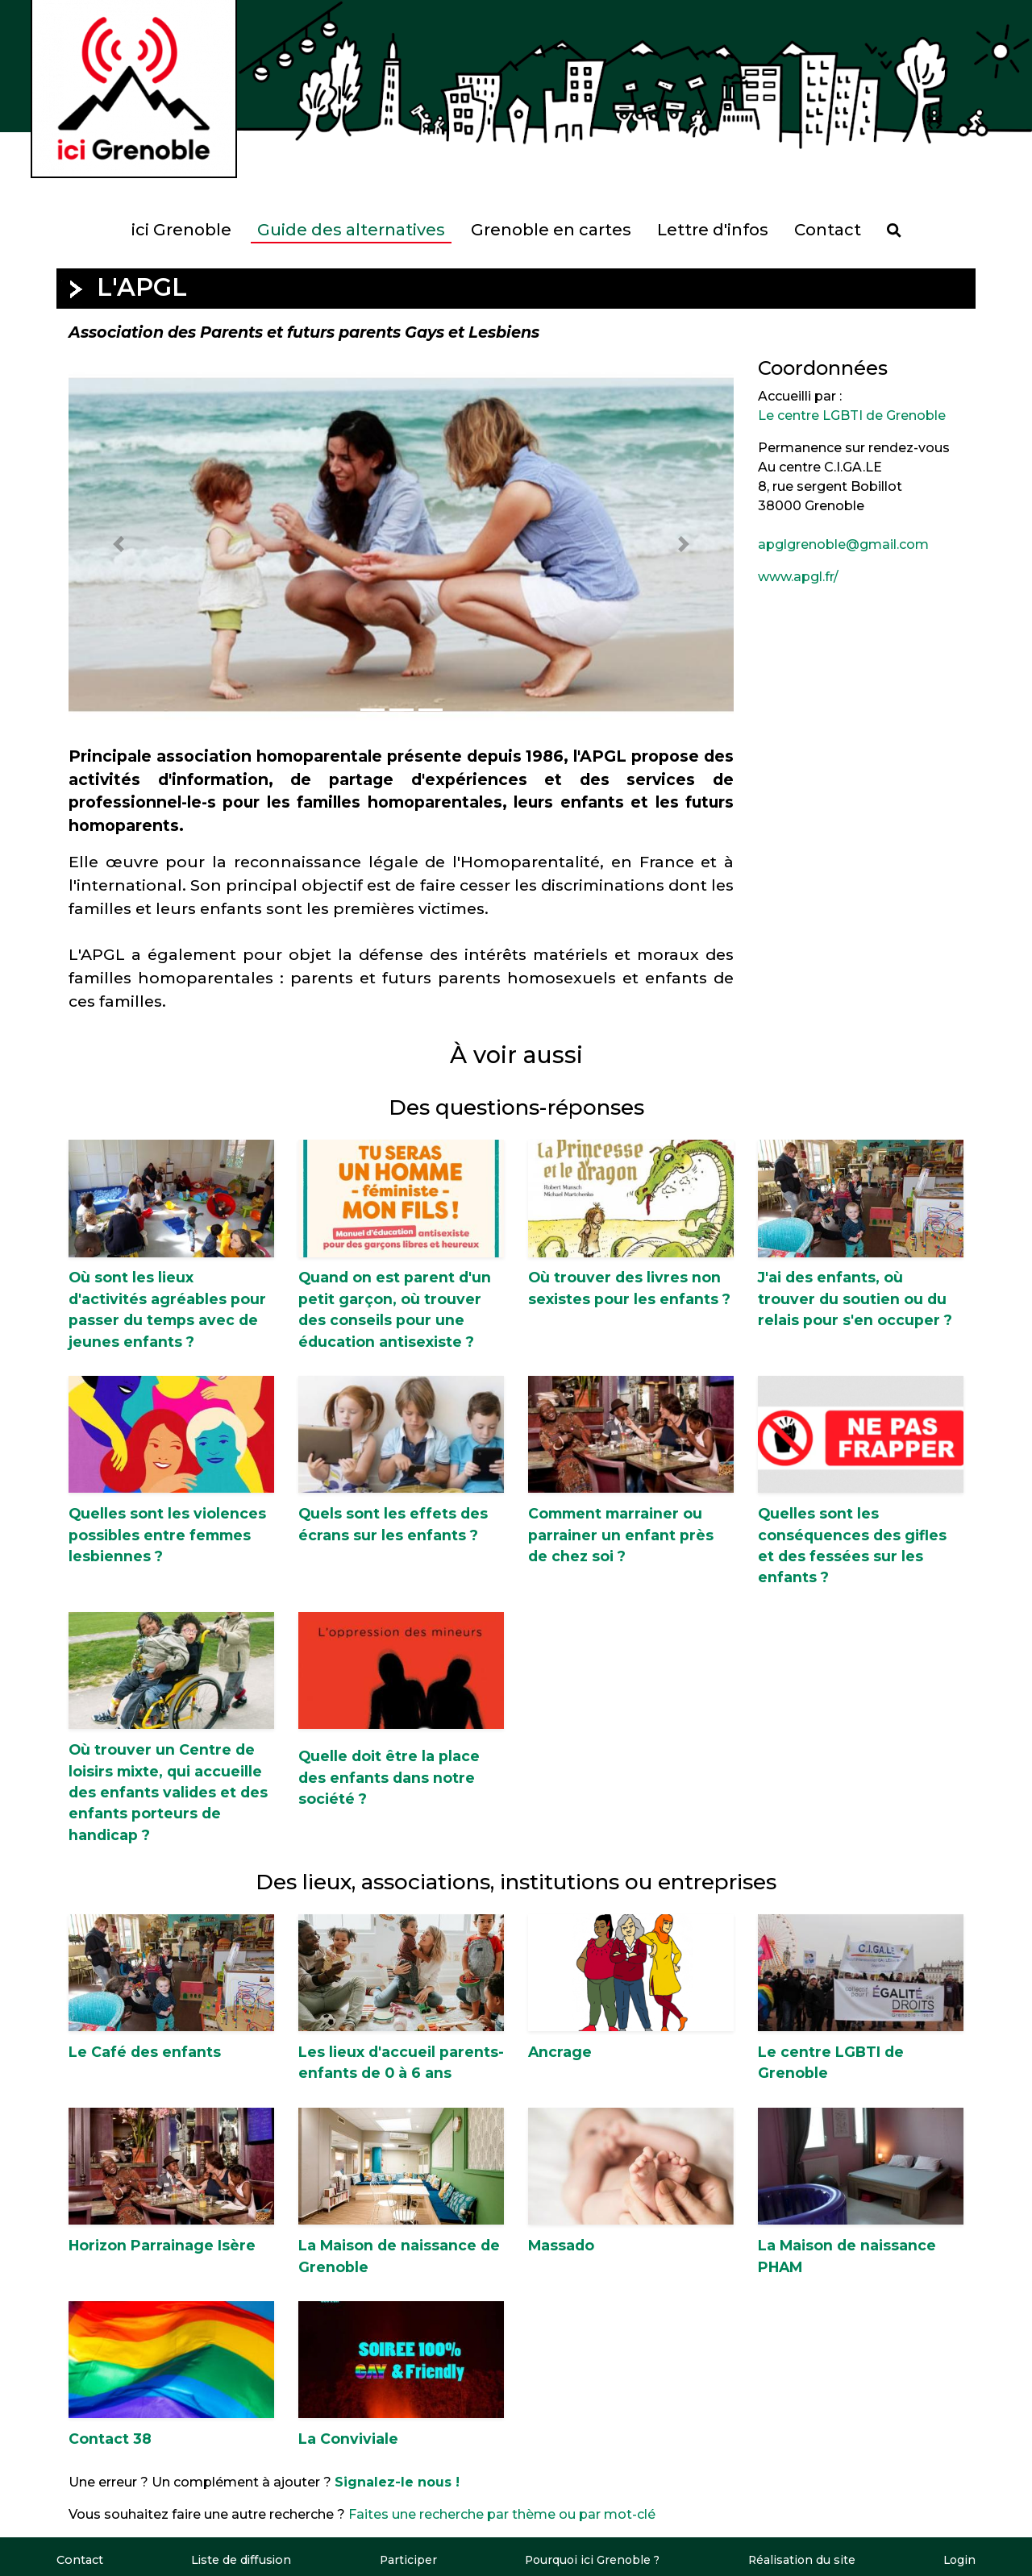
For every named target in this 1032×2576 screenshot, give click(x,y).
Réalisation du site (801, 2560)
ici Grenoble (181, 229)
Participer (405, 2560)
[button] (119, 544)
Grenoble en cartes (551, 229)
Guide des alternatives (351, 229)
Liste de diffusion (239, 2560)
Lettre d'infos (712, 229)
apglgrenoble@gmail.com (843, 544)
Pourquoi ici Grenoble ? (591, 2560)
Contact (827, 229)
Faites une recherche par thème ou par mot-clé (501, 2514)
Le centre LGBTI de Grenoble (852, 415)
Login (959, 2560)
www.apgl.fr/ (798, 576)
